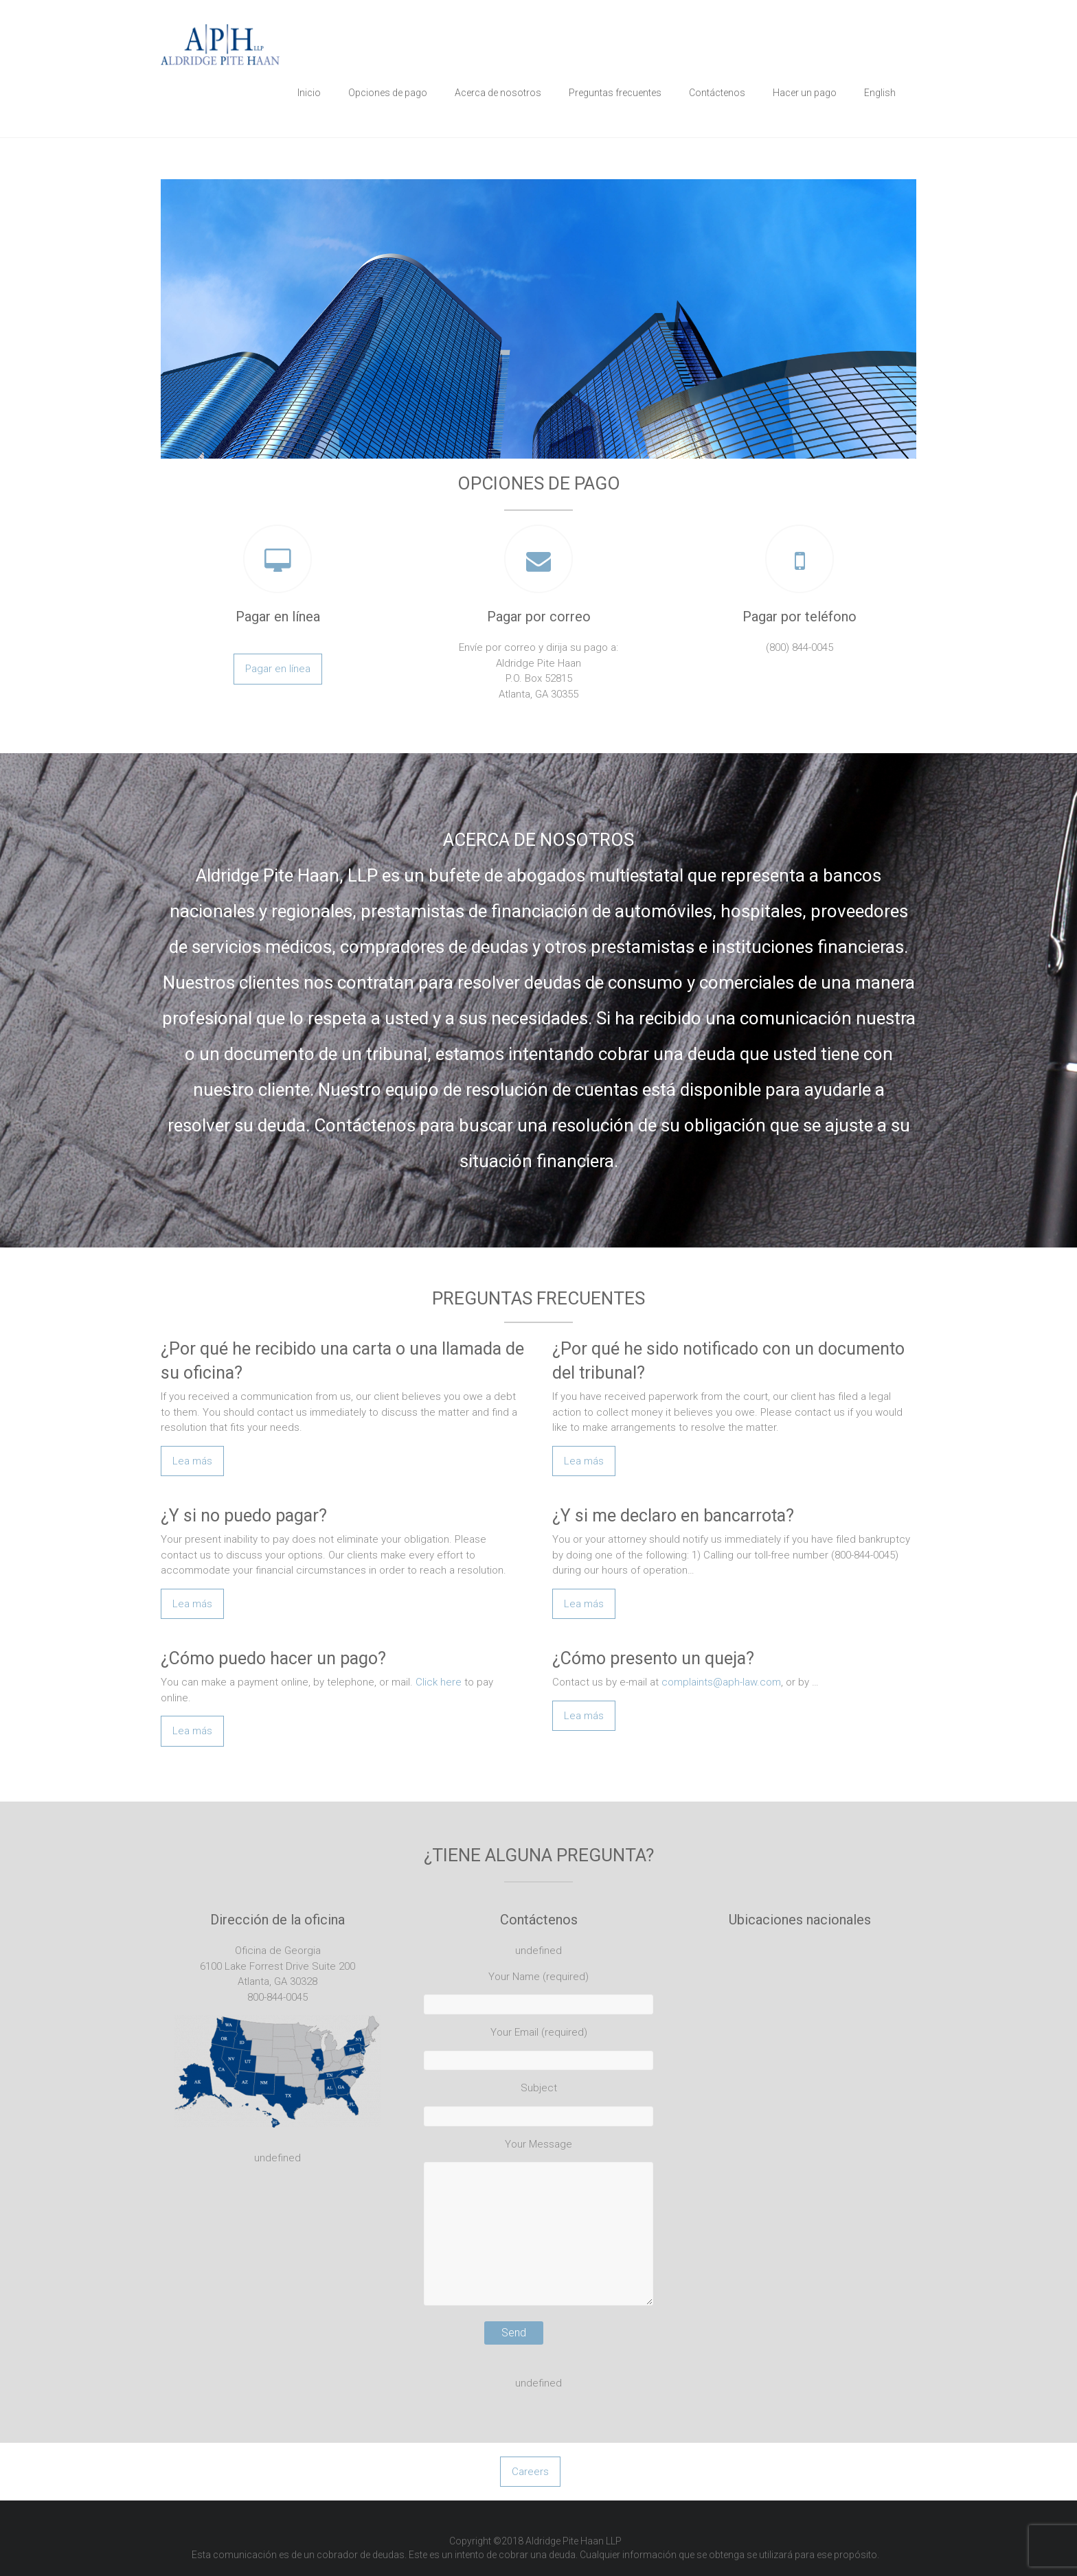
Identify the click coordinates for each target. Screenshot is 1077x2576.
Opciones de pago (387, 92)
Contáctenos (717, 92)
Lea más (192, 1461)
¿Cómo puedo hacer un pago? (273, 1658)
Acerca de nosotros (498, 92)
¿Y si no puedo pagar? (244, 1516)
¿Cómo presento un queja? (653, 1658)
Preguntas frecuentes (615, 92)
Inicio (309, 92)
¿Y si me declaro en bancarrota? (673, 1516)
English (880, 92)
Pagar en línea (277, 669)
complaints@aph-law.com (721, 1682)
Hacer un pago (805, 92)
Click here (439, 1682)
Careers (530, 2471)
